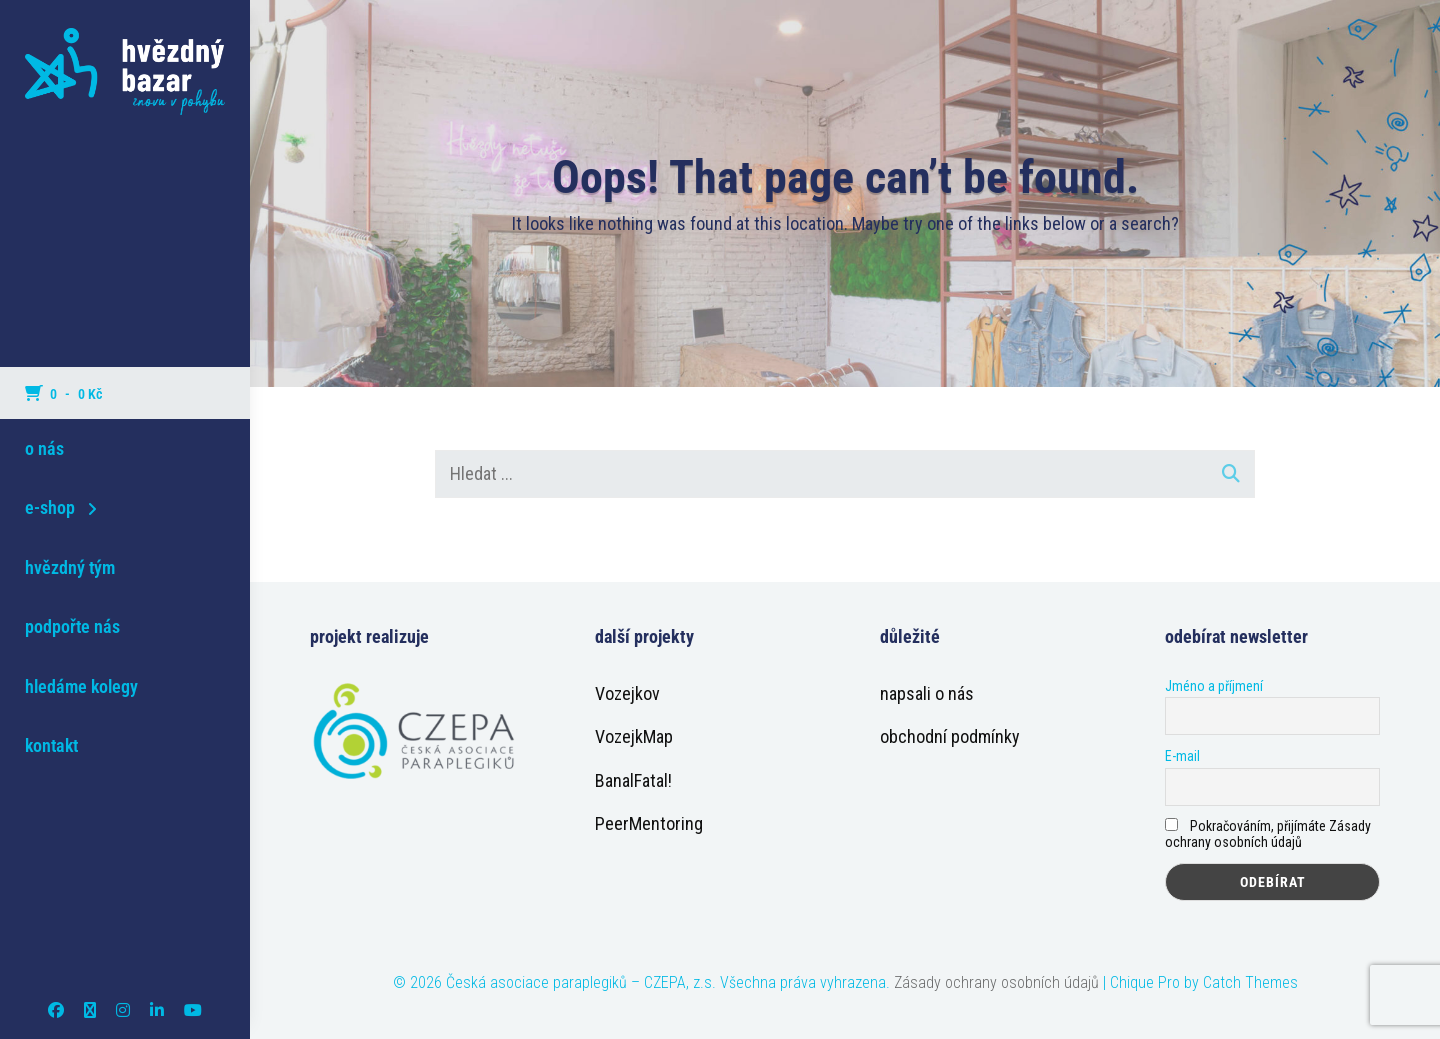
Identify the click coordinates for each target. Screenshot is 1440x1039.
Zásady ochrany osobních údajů (996, 982)
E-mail (1182, 756)
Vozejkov (627, 693)
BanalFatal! (633, 780)
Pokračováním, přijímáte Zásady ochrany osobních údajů (1268, 834)
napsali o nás (927, 693)
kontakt (51, 745)
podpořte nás (72, 626)
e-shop (50, 507)
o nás (44, 448)
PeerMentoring (649, 823)
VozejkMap (634, 736)
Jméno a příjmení (1214, 686)
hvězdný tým (70, 567)
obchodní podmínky (950, 736)
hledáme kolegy (81, 686)
